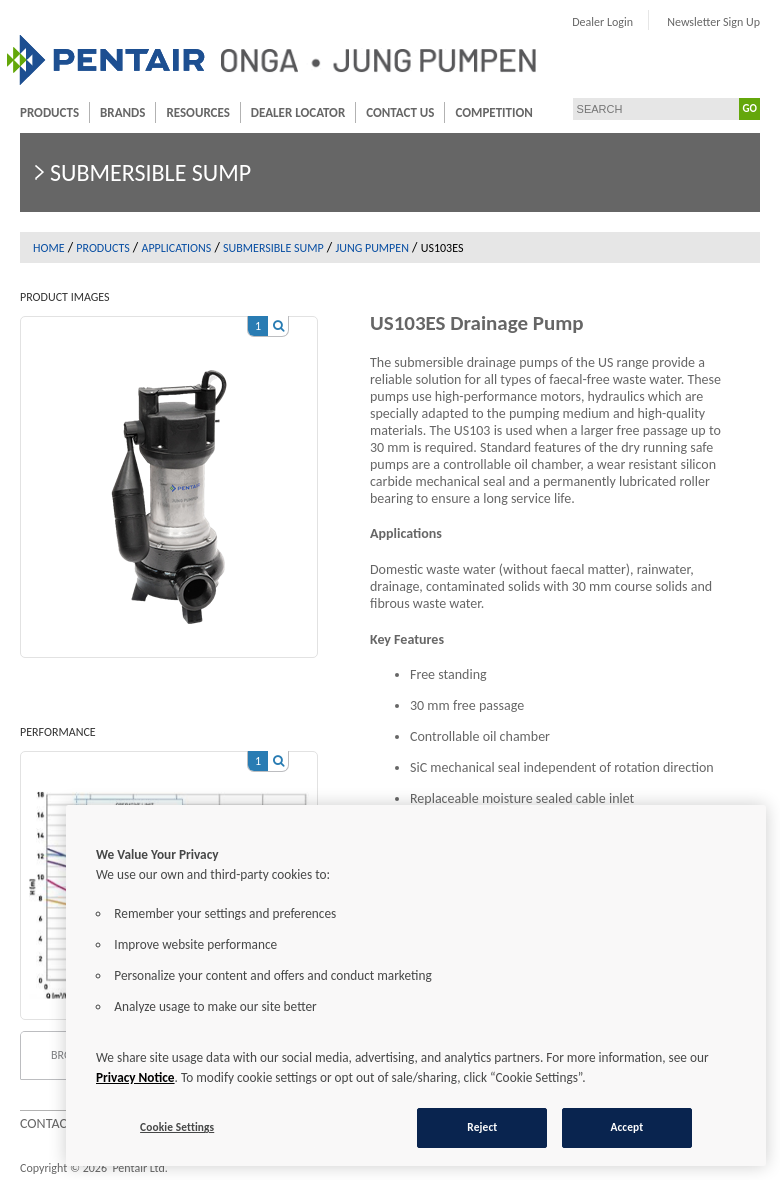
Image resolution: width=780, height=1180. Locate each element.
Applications (176, 248)
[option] (169, 477)
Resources (197, 112)
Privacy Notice (135, 1077)
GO (750, 108)
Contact (47, 1123)
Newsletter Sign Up (713, 22)
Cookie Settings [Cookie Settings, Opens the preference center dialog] (177, 1127)
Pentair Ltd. (139, 1168)
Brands (122, 112)
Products (49, 112)
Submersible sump (273, 248)
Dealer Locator (298, 112)
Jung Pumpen (372, 248)
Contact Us (400, 112)
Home (49, 248)
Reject (482, 1127)
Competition (493, 112)
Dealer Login (602, 22)
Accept (626, 1127)
